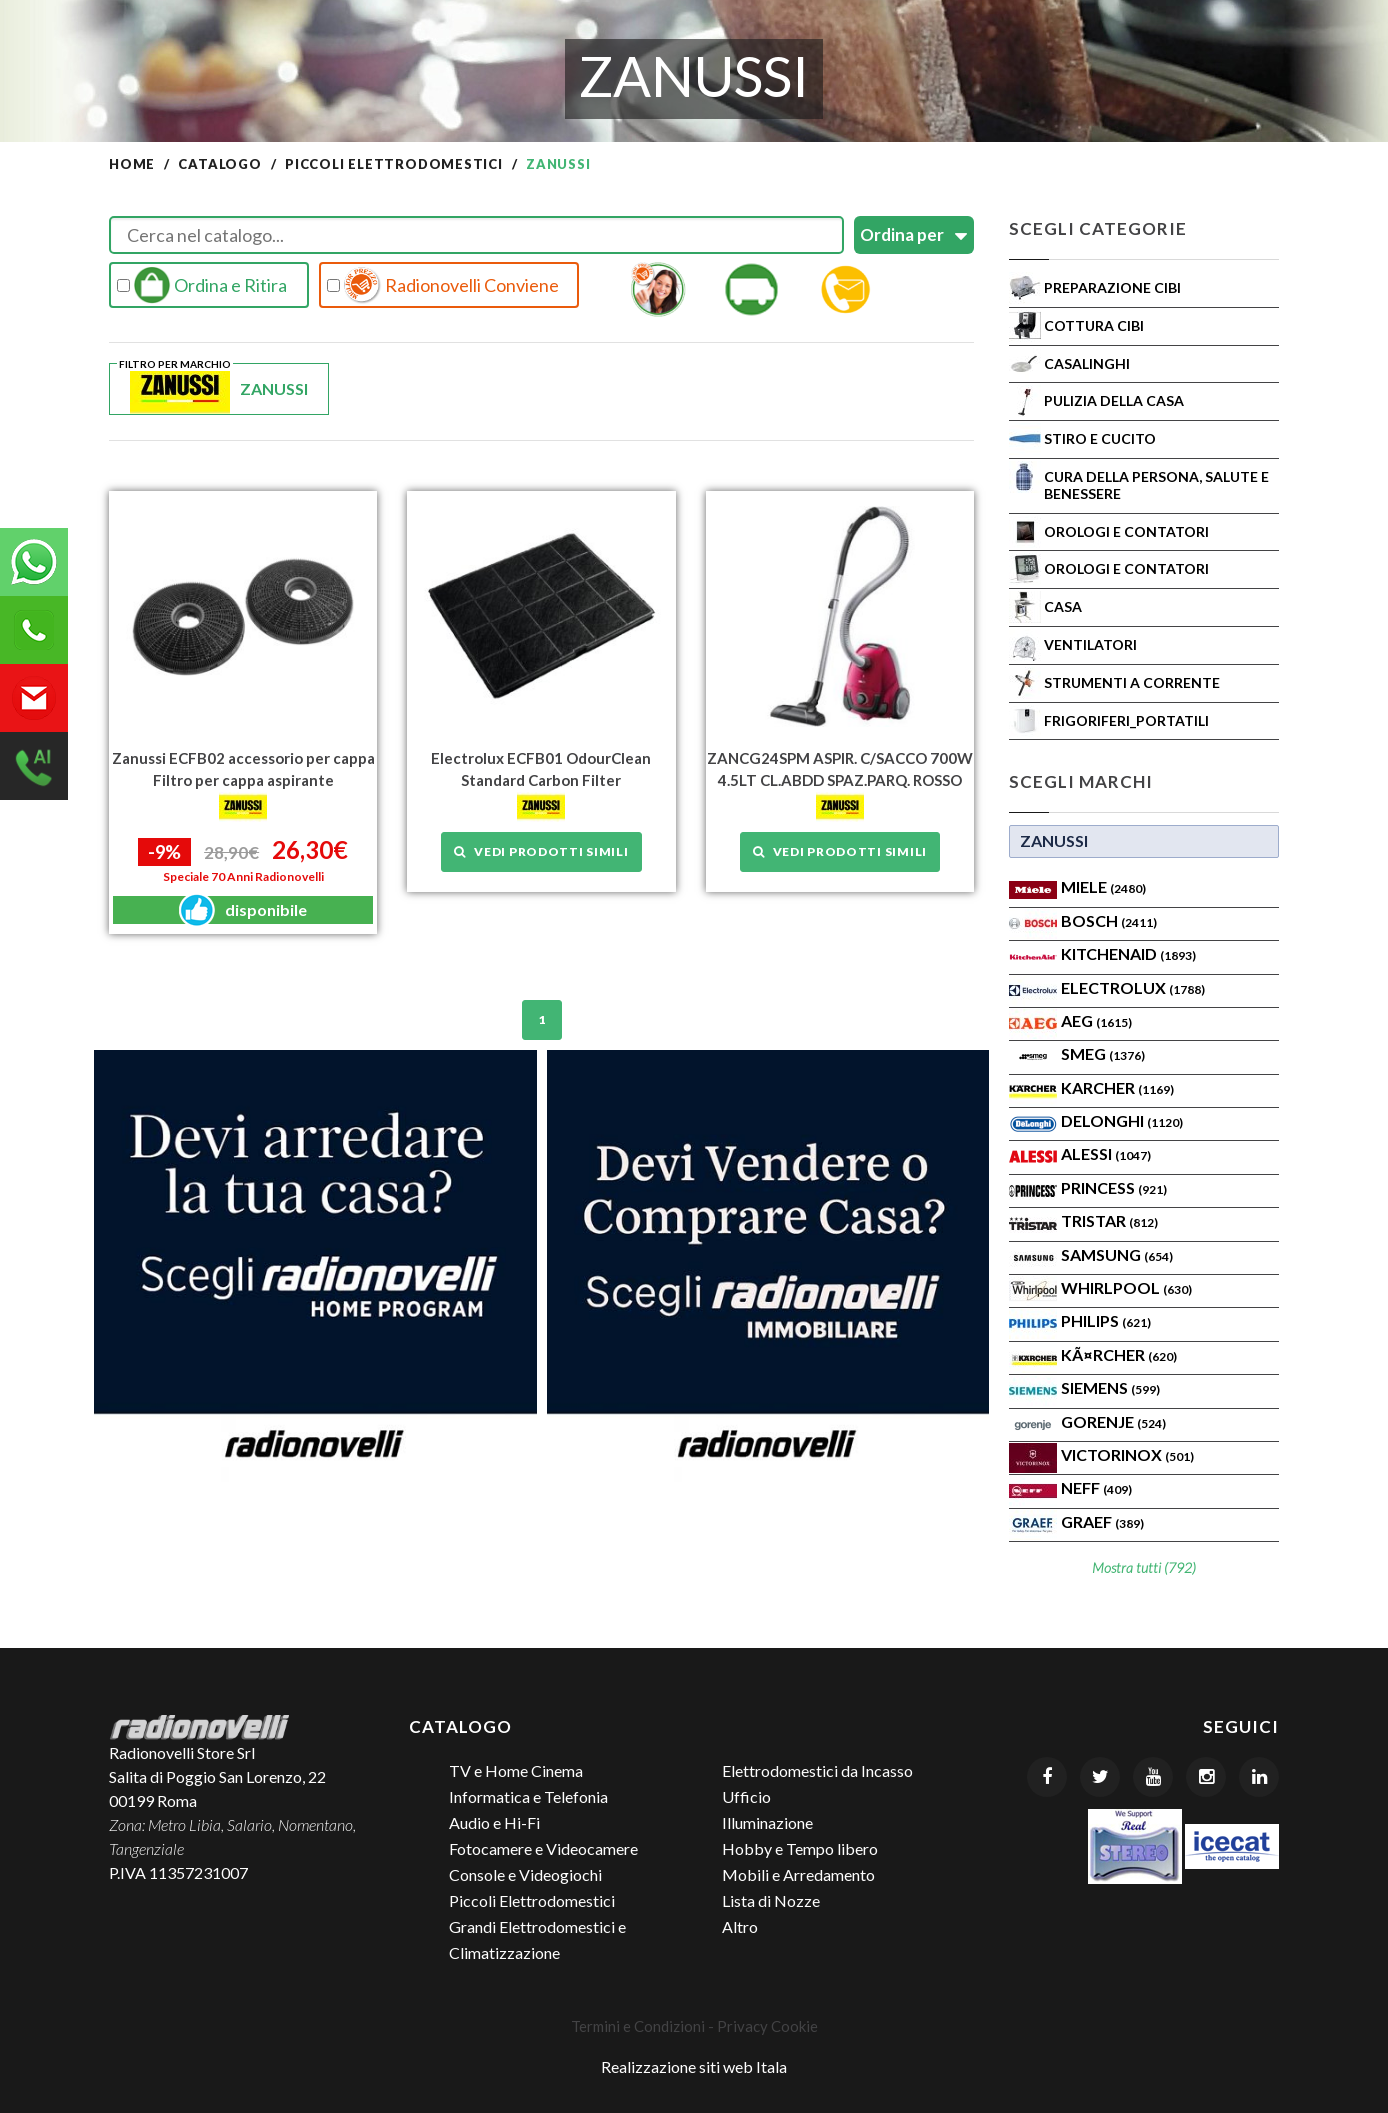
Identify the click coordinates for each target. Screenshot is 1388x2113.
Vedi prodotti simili (541, 850)
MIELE (1103, 886)
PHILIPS (1106, 1320)
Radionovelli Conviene (443, 285)
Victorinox (1127, 1454)
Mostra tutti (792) (1144, 1567)
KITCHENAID (1128, 953)
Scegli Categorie (1098, 228)
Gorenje (1113, 1421)
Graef (1102, 1521)
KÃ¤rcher (1119, 1354)
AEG (1096, 1020)
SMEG (1103, 1053)
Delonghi (1122, 1120)
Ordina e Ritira (202, 285)
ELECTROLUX (1133, 987)
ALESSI (1106, 1153)
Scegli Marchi (1081, 781)
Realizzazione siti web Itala (694, 2066)
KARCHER (1117, 1087)
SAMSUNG (1117, 1254)
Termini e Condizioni (638, 2026)
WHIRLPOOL (1126, 1287)
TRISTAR (1109, 1220)
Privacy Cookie (767, 2026)
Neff (1096, 1487)
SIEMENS (1110, 1387)
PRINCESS (1114, 1187)
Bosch (1109, 920)
